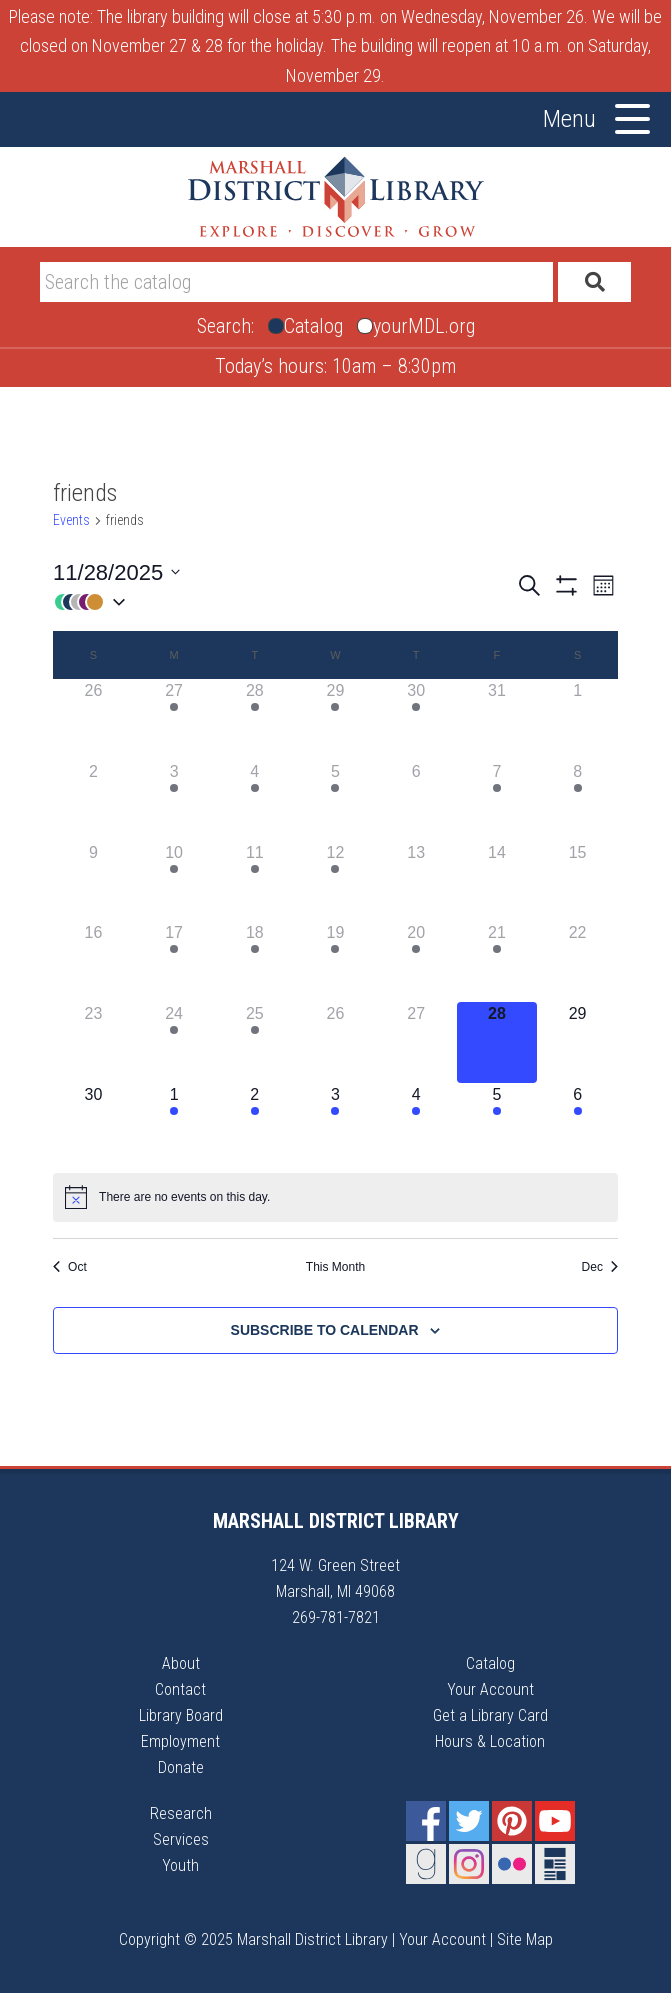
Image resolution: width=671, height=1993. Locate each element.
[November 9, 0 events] (93, 881)
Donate (181, 1767)
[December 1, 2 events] (174, 1123)
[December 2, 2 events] (254, 1123)
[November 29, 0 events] (577, 1042)
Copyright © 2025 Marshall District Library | (259, 1939)
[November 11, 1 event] (254, 881)
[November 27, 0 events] (416, 1042)
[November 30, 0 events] (93, 1123)
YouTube (555, 1821)
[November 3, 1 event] (174, 800)
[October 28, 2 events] (254, 719)
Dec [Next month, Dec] (600, 1267)
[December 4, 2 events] (416, 1123)
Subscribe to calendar (325, 1330)
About (181, 1663)
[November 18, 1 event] (254, 961)
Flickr (512, 1864)
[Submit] (594, 282)
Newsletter (555, 1864)
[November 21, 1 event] (497, 961)
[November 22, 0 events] (577, 961)
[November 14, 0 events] (497, 881)
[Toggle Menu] (632, 119)
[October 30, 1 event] (416, 719)
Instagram (469, 1864)
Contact (180, 1689)
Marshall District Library (336, 197)
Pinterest (512, 1821)
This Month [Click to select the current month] (335, 1267)
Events (71, 520)
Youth (180, 1865)
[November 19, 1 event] (335, 961)
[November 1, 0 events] (577, 719)
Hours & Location (490, 1741)
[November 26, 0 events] (335, 1042)
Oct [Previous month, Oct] (70, 1267)
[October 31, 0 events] (497, 719)
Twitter (469, 1821)
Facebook (426, 1821)
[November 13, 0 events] (416, 881)
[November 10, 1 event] (174, 881)
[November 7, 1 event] (497, 800)
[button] (284, 602)
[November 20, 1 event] (416, 961)
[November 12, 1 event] (335, 881)
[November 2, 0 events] (93, 800)
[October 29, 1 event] (335, 719)
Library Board (181, 1715)
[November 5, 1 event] (335, 800)
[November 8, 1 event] (577, 800)
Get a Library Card (490, 1715)
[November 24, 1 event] (174, 1042)
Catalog (490, 1663)
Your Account (490, 1689)
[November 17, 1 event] (174, 961)
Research (181, 1813)
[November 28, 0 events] (497, 1042)
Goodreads (426, 1864)
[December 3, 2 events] (335, 1123)
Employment (180, 1741)
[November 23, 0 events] (93, 1042)
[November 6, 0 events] (416, 800)
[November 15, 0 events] (577, 881)
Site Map (525, 1939)
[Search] (296, 282)
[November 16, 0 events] (93, 961)
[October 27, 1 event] (174, 719)
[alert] (335, 1197)
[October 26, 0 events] (93, 719)
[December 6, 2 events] (577, 1123)
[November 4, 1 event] (254, 800)
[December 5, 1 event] (497, 1123)
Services (181, 1839)
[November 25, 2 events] (254, 1042)
